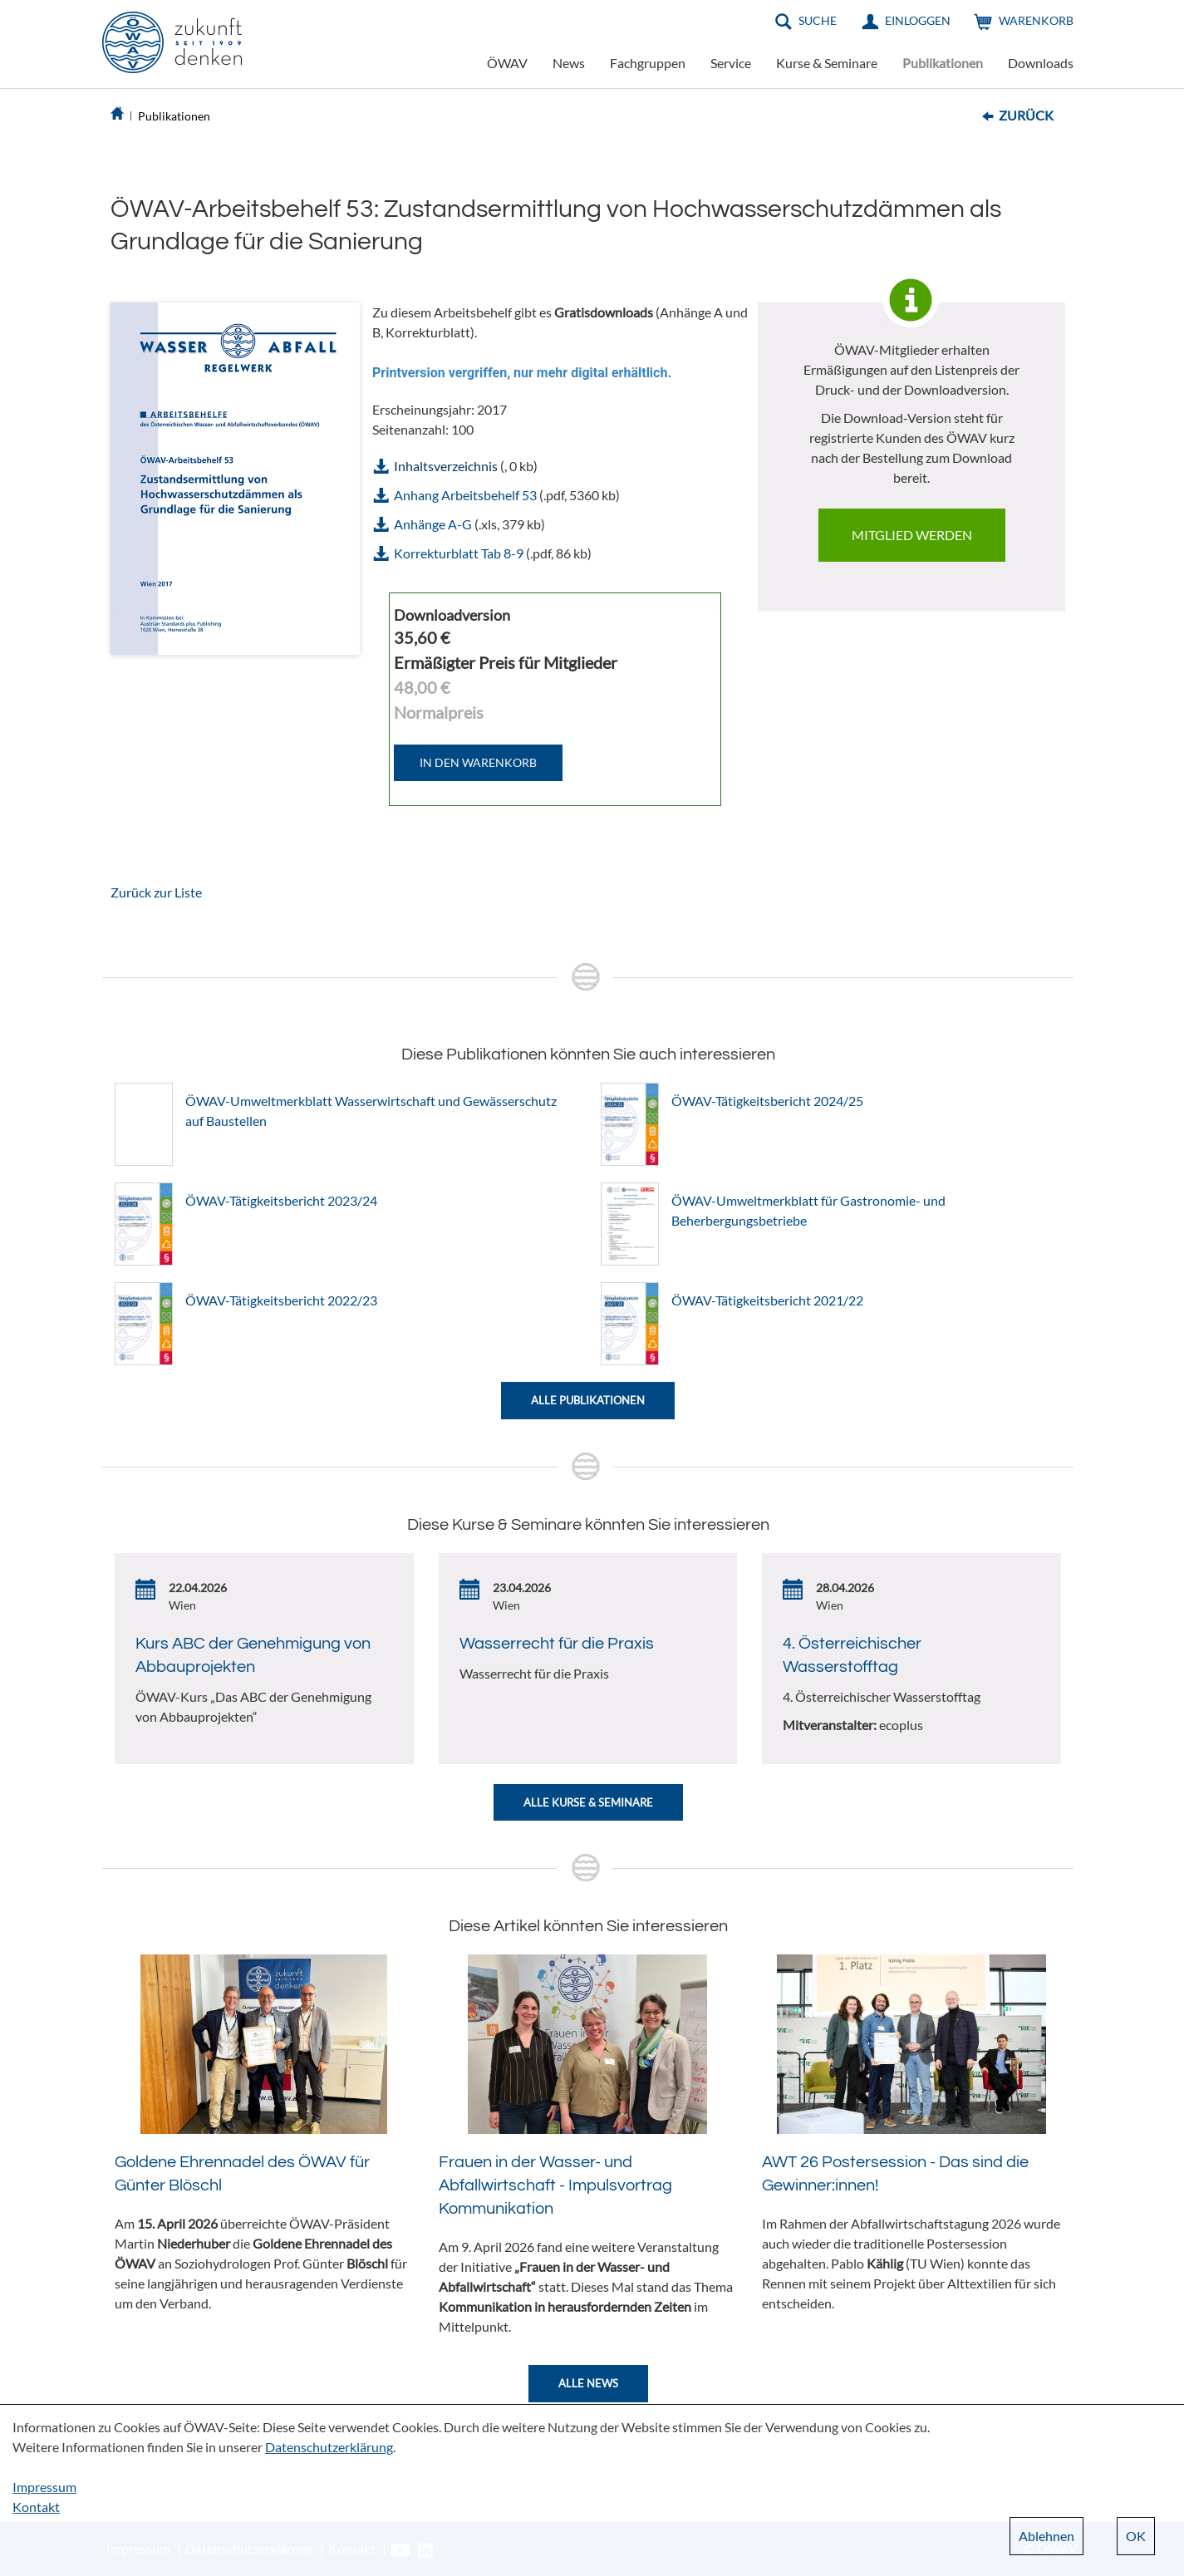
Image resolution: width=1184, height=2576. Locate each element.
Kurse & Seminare (826, 63)
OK (1136, 2536)
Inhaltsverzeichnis (446, 466)
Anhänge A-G (433, 524)
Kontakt (36, 2507)
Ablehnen (1046, 2536)
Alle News (588, 2383)
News (569, 63)
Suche (817, 20)
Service (730, 63)
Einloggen (918, 20)
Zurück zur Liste (156, 892)
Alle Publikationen (588, 1400)
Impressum (44, 2487)
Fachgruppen (647, 63)
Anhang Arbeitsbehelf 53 (465, 495)
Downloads (1040, 63)
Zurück (1026, 115)
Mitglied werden (912, 535)
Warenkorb (1036, 20)
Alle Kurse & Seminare (588, 1802)
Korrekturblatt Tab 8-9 (458, 553)
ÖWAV (507, 63)
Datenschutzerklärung (329, 2447)
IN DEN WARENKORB (478, 762)
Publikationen (942, 63)
